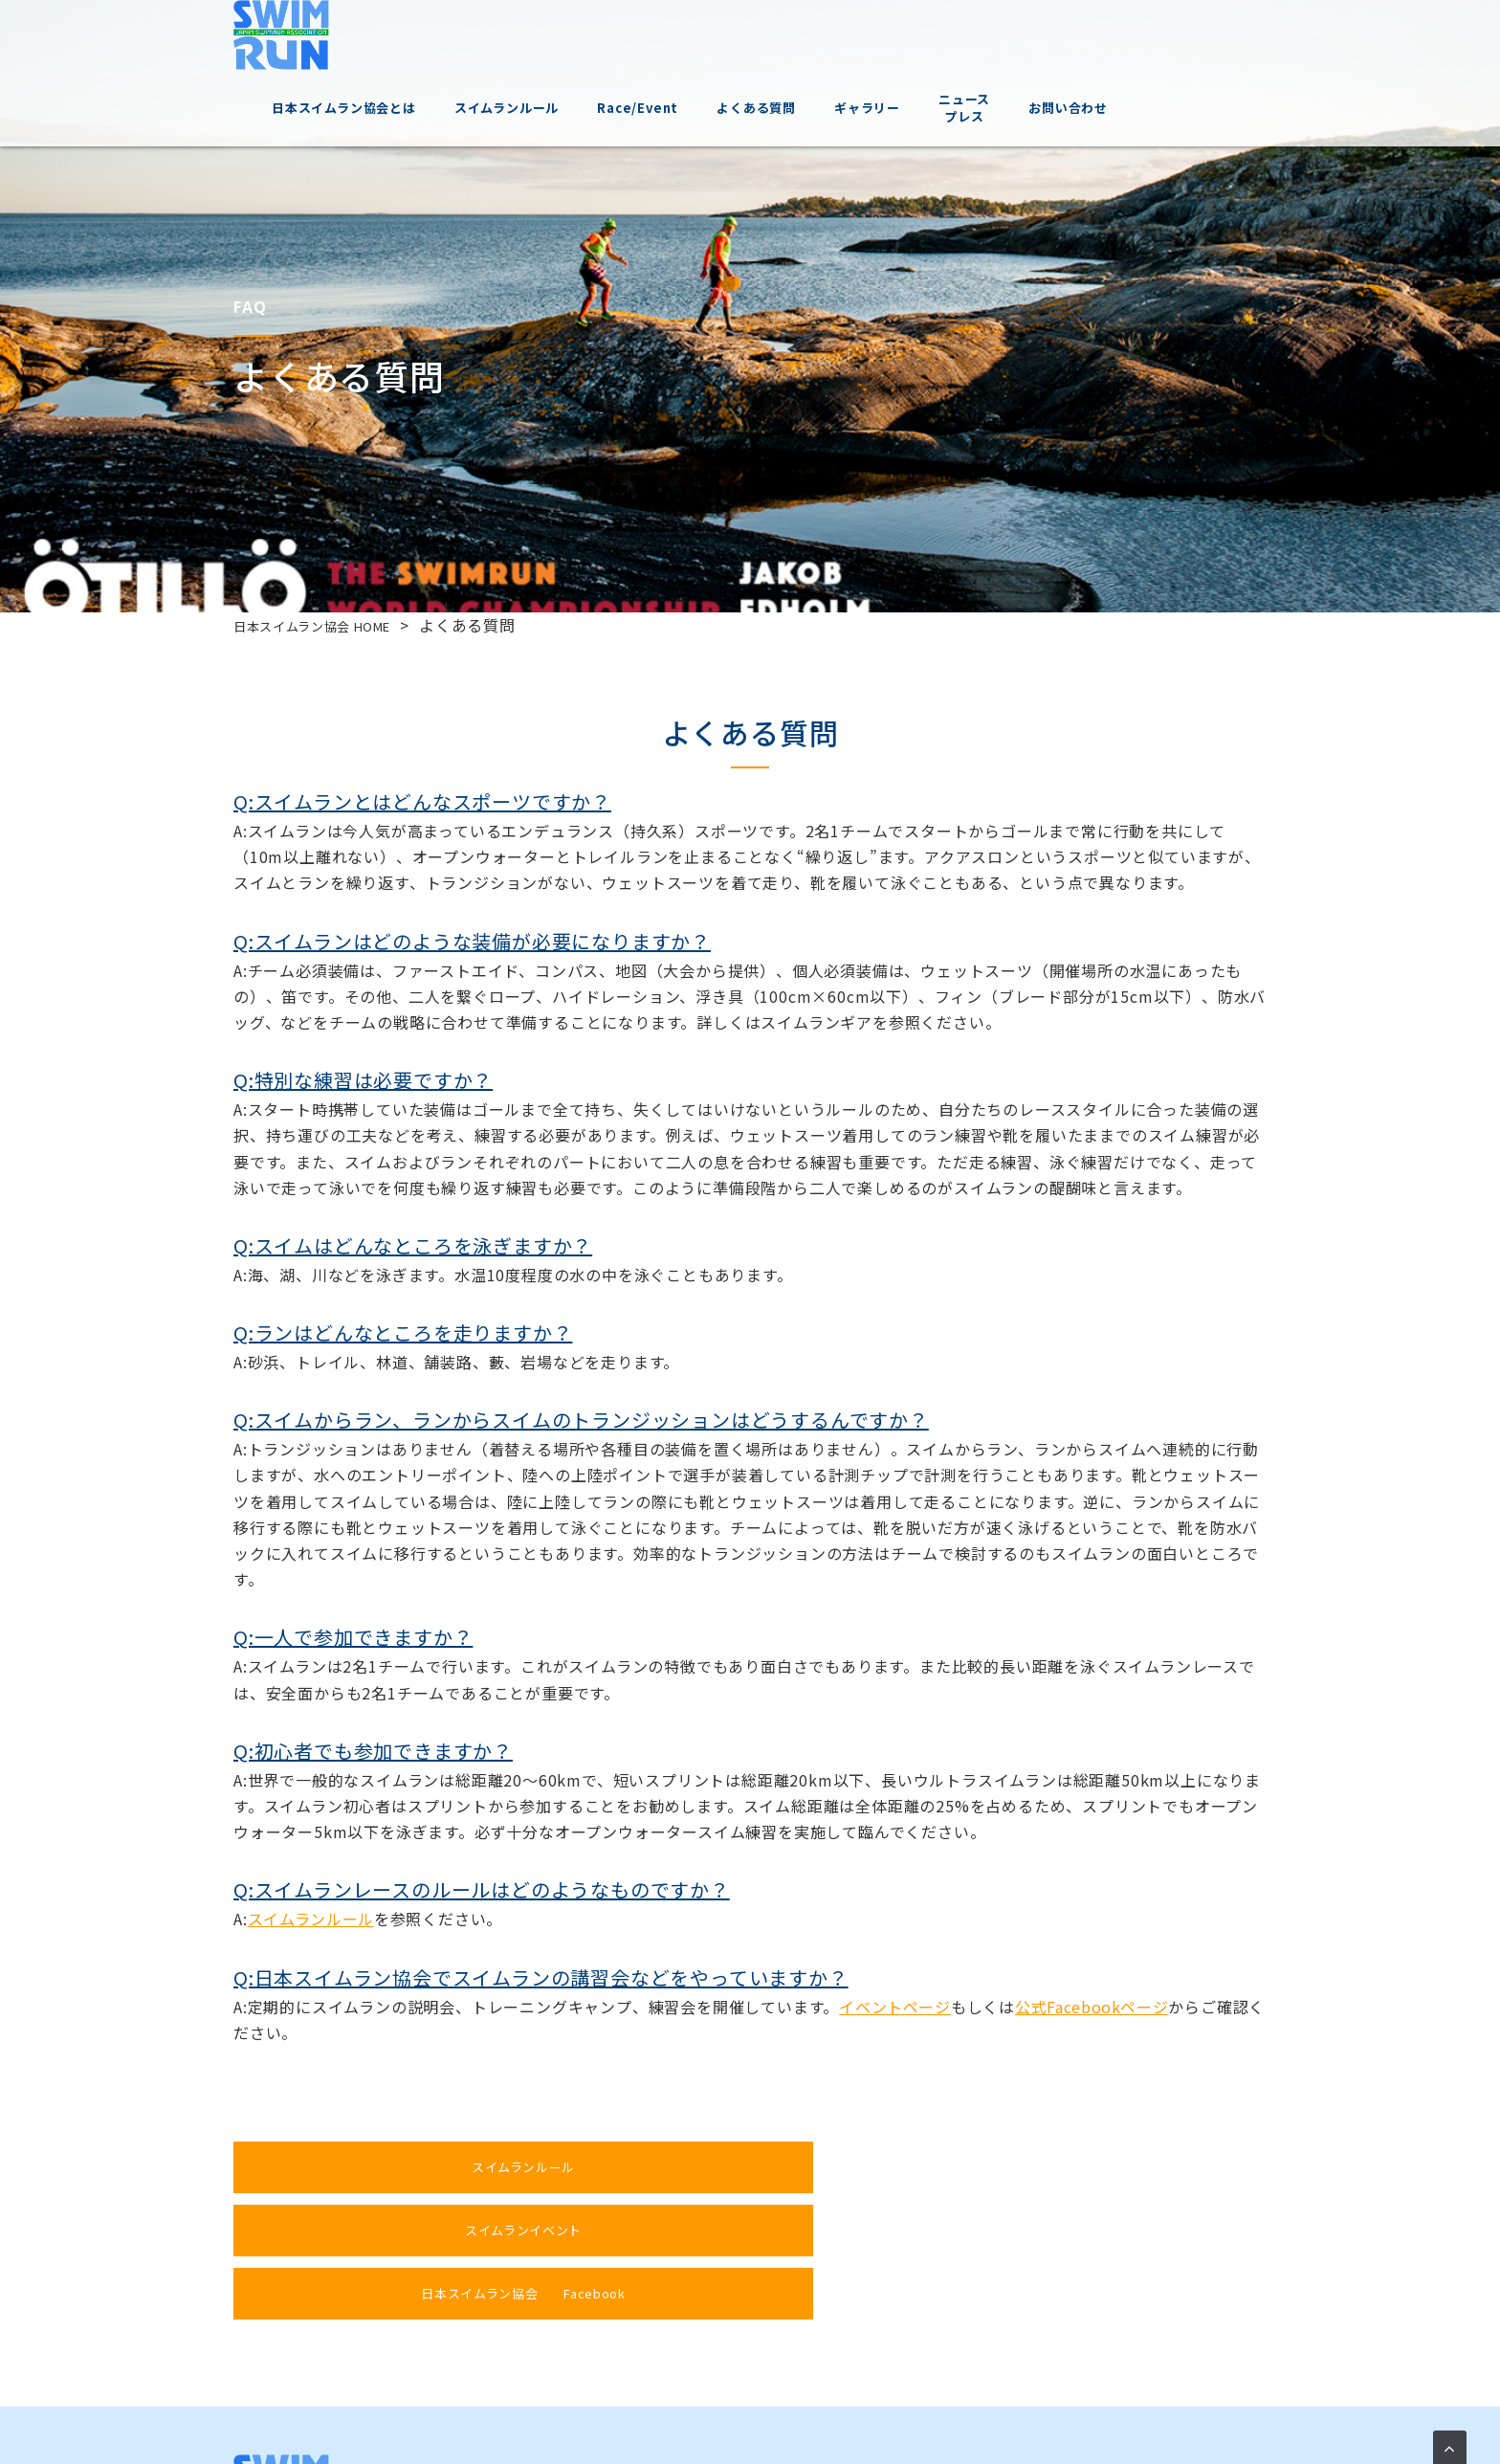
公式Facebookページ (1093, 2006)
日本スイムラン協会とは (439, 38)
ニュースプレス (1060, 38)
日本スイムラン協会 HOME (331, 624)
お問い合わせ (1163, 38)
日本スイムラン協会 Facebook (1070, 2167)
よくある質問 (852, 38)
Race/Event (733, 38)
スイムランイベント (729, 2167)
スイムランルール (602, 38)
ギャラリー (963, 38)
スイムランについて (563, 2335)
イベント (667, 2335)
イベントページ (895, 2006)
